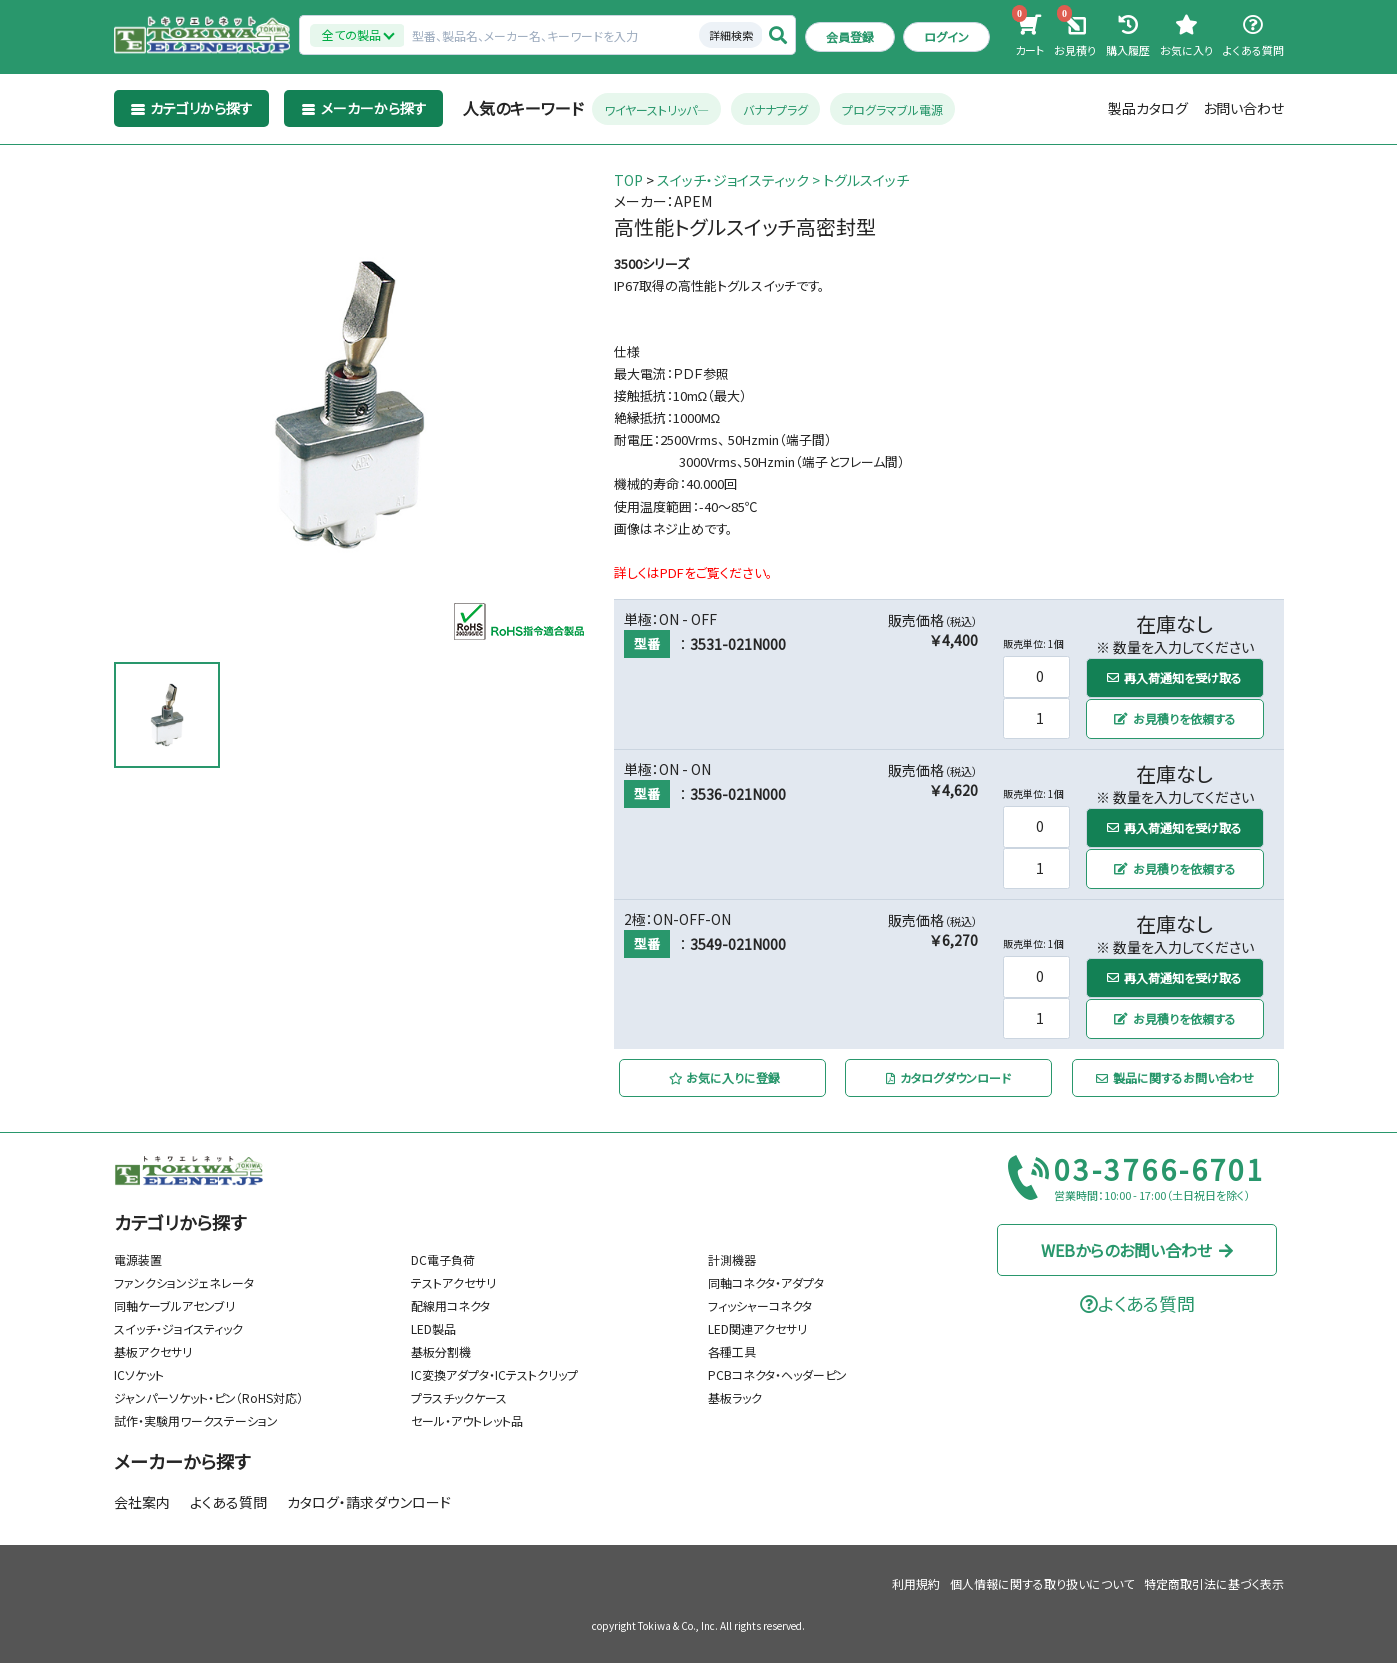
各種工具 (732, 1351)
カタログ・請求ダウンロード (369, 1502)
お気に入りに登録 (724, 1077)
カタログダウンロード (948, 1077)
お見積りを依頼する (1175, 718)
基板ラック (735, 1397)
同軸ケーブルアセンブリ (174, 1305)
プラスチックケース (459, 1397)
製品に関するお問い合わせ (1175, 1077)
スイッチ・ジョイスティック (733, 180)
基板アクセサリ (153, 1351)
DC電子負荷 (443, 1259)
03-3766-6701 (1160, 1170)
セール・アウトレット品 (467, 1420)
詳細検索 (731, 35)
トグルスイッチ (866, 180)
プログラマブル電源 (892, 109)
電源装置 (138, 1259)
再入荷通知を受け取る (1174, 676)
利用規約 (916, 1583)
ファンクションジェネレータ (184, 1282)
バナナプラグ (775, 109)
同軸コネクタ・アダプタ (766, 1282)
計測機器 (732, 1259)
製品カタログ (1148, 108)
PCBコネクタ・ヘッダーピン (777, 1374)
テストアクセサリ (453, 1282)
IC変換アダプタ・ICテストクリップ (494, 1374)
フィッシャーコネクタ (760, 1305)
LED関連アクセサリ (757, 1328)
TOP (628, 180)
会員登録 (850, 36)
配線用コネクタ (450, 1305)
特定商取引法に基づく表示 (1214, 1583)
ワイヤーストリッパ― (656, 109)
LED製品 (433, 1328)
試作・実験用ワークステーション (196, 1420)
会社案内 (142, 1502)
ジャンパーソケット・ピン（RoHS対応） (208, 1397)
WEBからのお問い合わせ (1137, 1249)
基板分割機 (441, 1351)
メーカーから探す (182, 1461)
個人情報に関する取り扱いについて (1042, 1583)
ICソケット (139, 1374)
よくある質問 (228, 1502)
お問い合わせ (1243, 108)
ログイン (946, 36)
